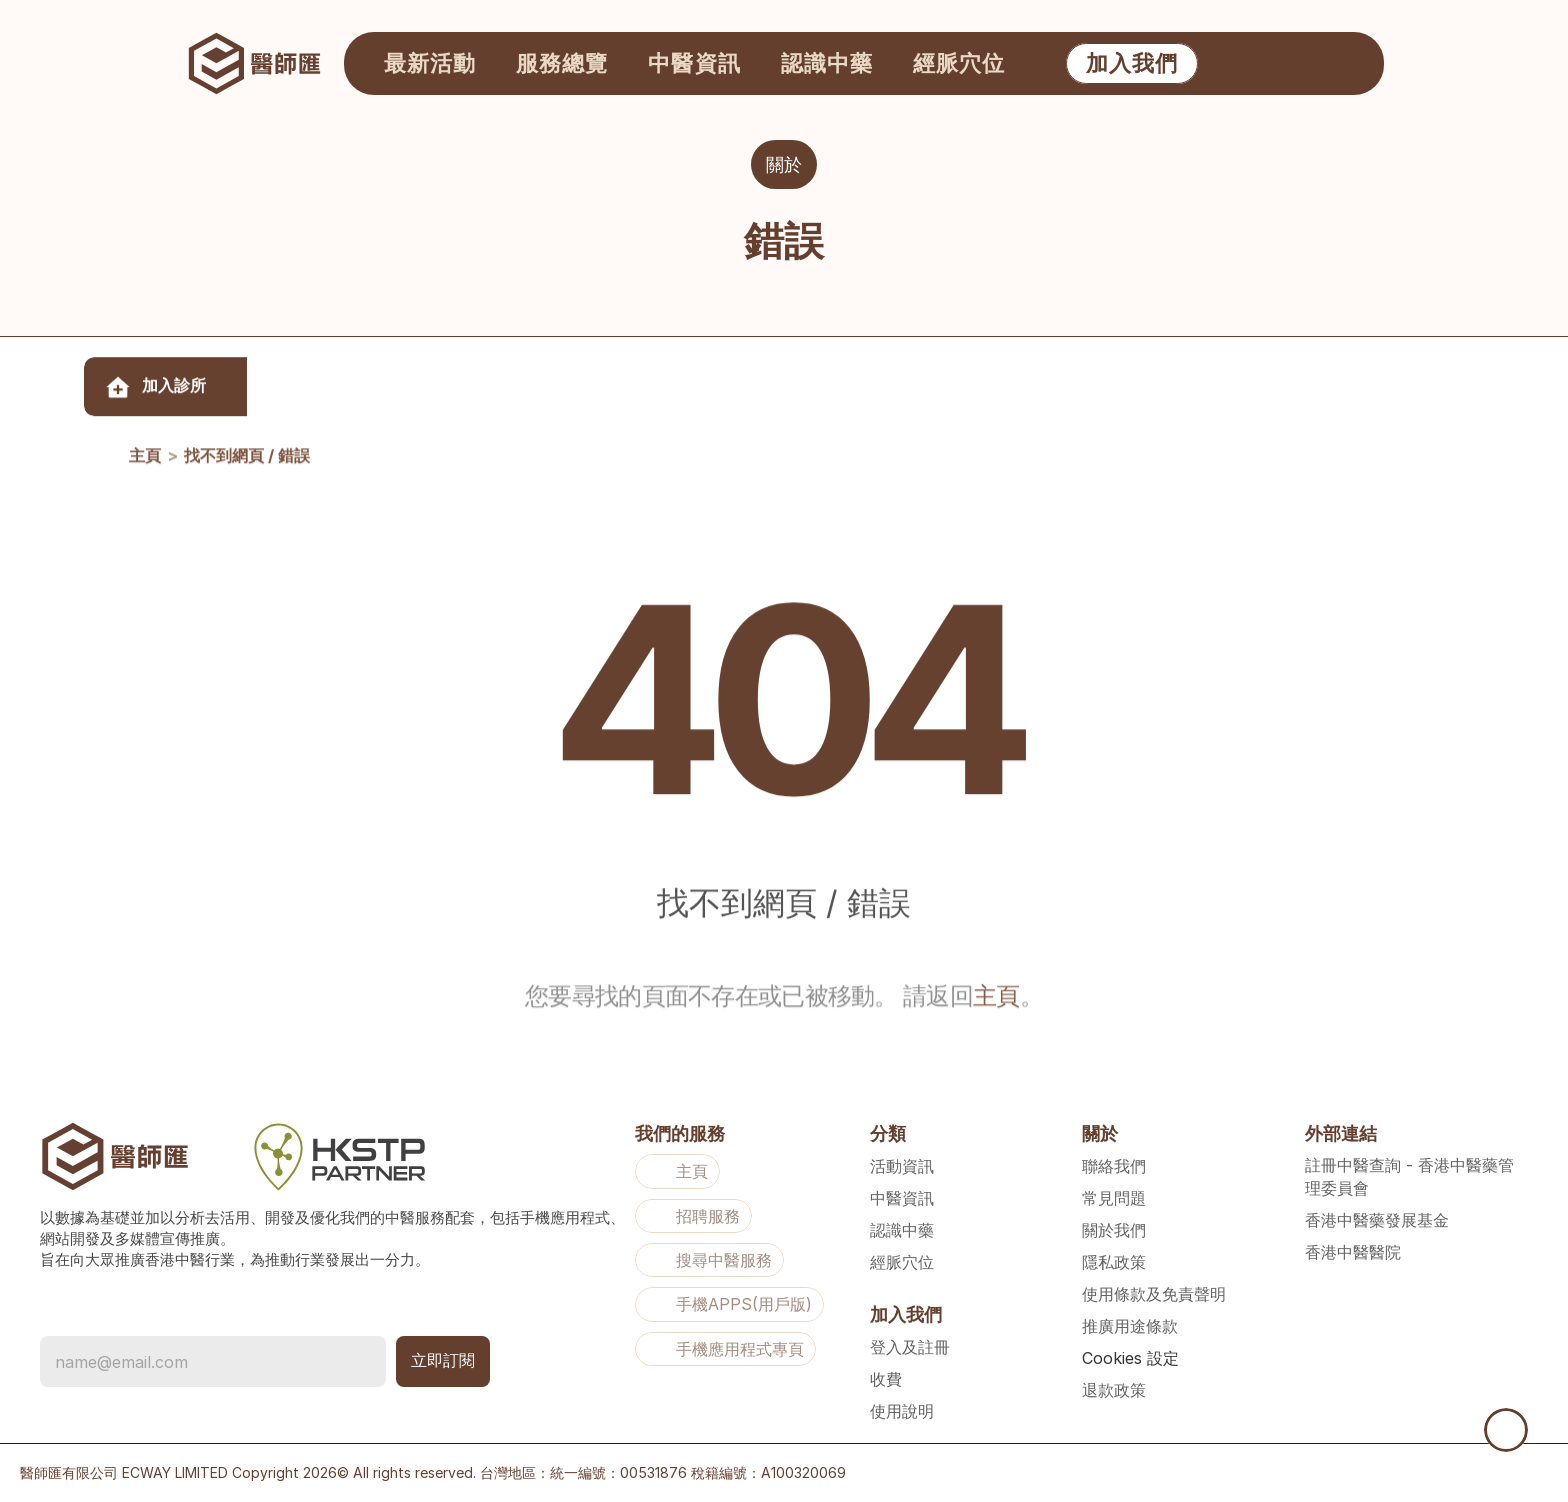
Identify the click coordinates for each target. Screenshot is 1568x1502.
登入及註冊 (910, 1347)
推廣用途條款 (1130, 1326)
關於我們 (1114, 1230)
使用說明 (902, 1411)
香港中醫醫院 (1353, 1252)
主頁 (145, 470)
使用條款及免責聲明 (1154, 1294)
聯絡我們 (1114, 1166)
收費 (886, 1379)
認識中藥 (902, 1230)
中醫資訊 (902, 1198)
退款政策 (1114, 1390)
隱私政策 (1114, 1262)
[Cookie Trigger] (1130, 1358)
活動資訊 (902, 1166)
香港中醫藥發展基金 (1377, 1220)
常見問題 (1114, 1198)
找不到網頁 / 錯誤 (247, 470)
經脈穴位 (902, 1262)
